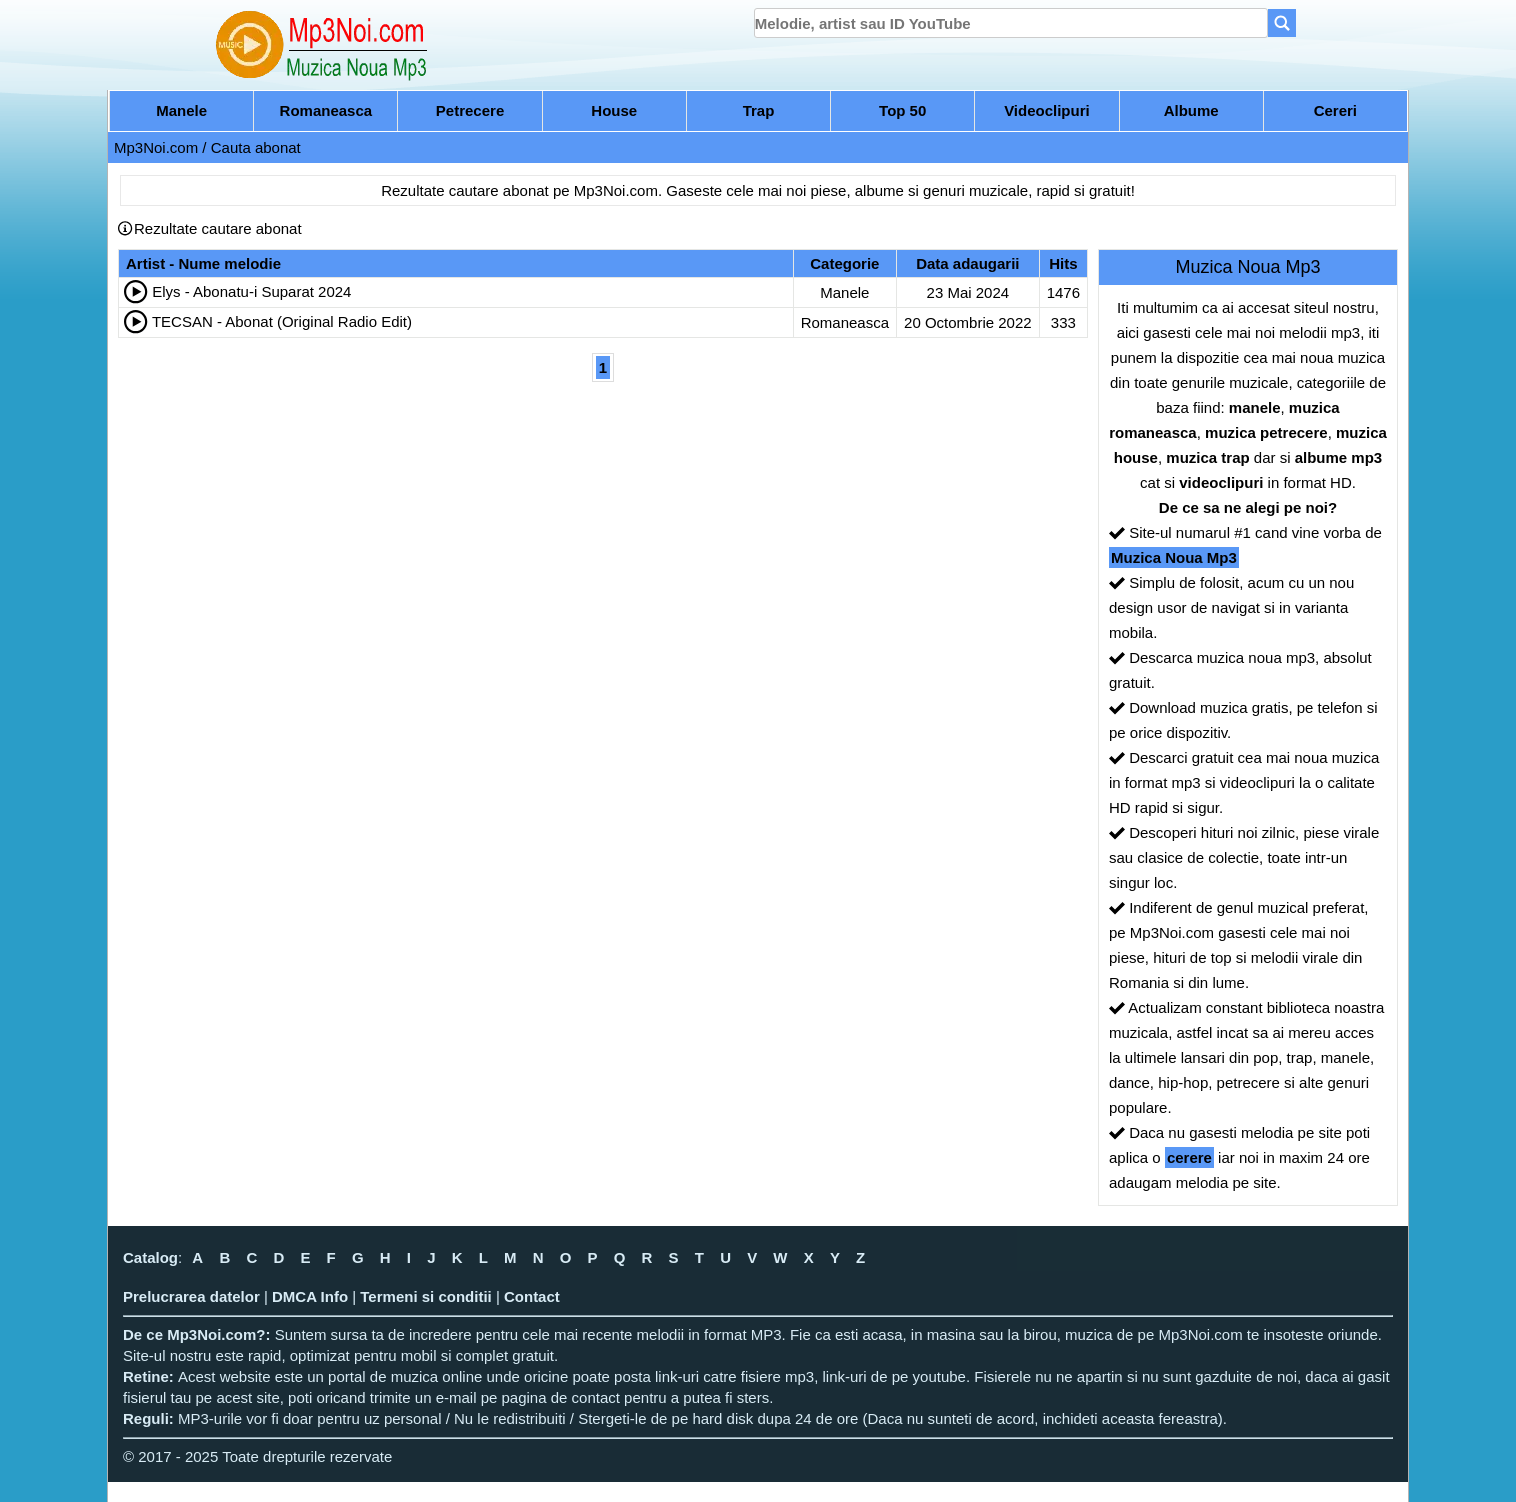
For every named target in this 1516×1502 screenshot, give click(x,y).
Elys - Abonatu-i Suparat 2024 (251, 291)
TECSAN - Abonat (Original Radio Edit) (282, 321)
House (614, 110)
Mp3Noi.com (156, 147)
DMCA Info (310, 1296)
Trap (759, 110)
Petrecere (470, 110)
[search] (1011, 23)
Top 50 (902, 110)
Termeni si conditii (425, 1296)
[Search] (1282, 23)
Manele (181, 110)
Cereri (1335, 110)
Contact (532, 1296)
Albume (1191, 110)
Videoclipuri (1047, 110)
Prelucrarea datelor (191, 1296)
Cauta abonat (256, 147)
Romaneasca (326, 110)
